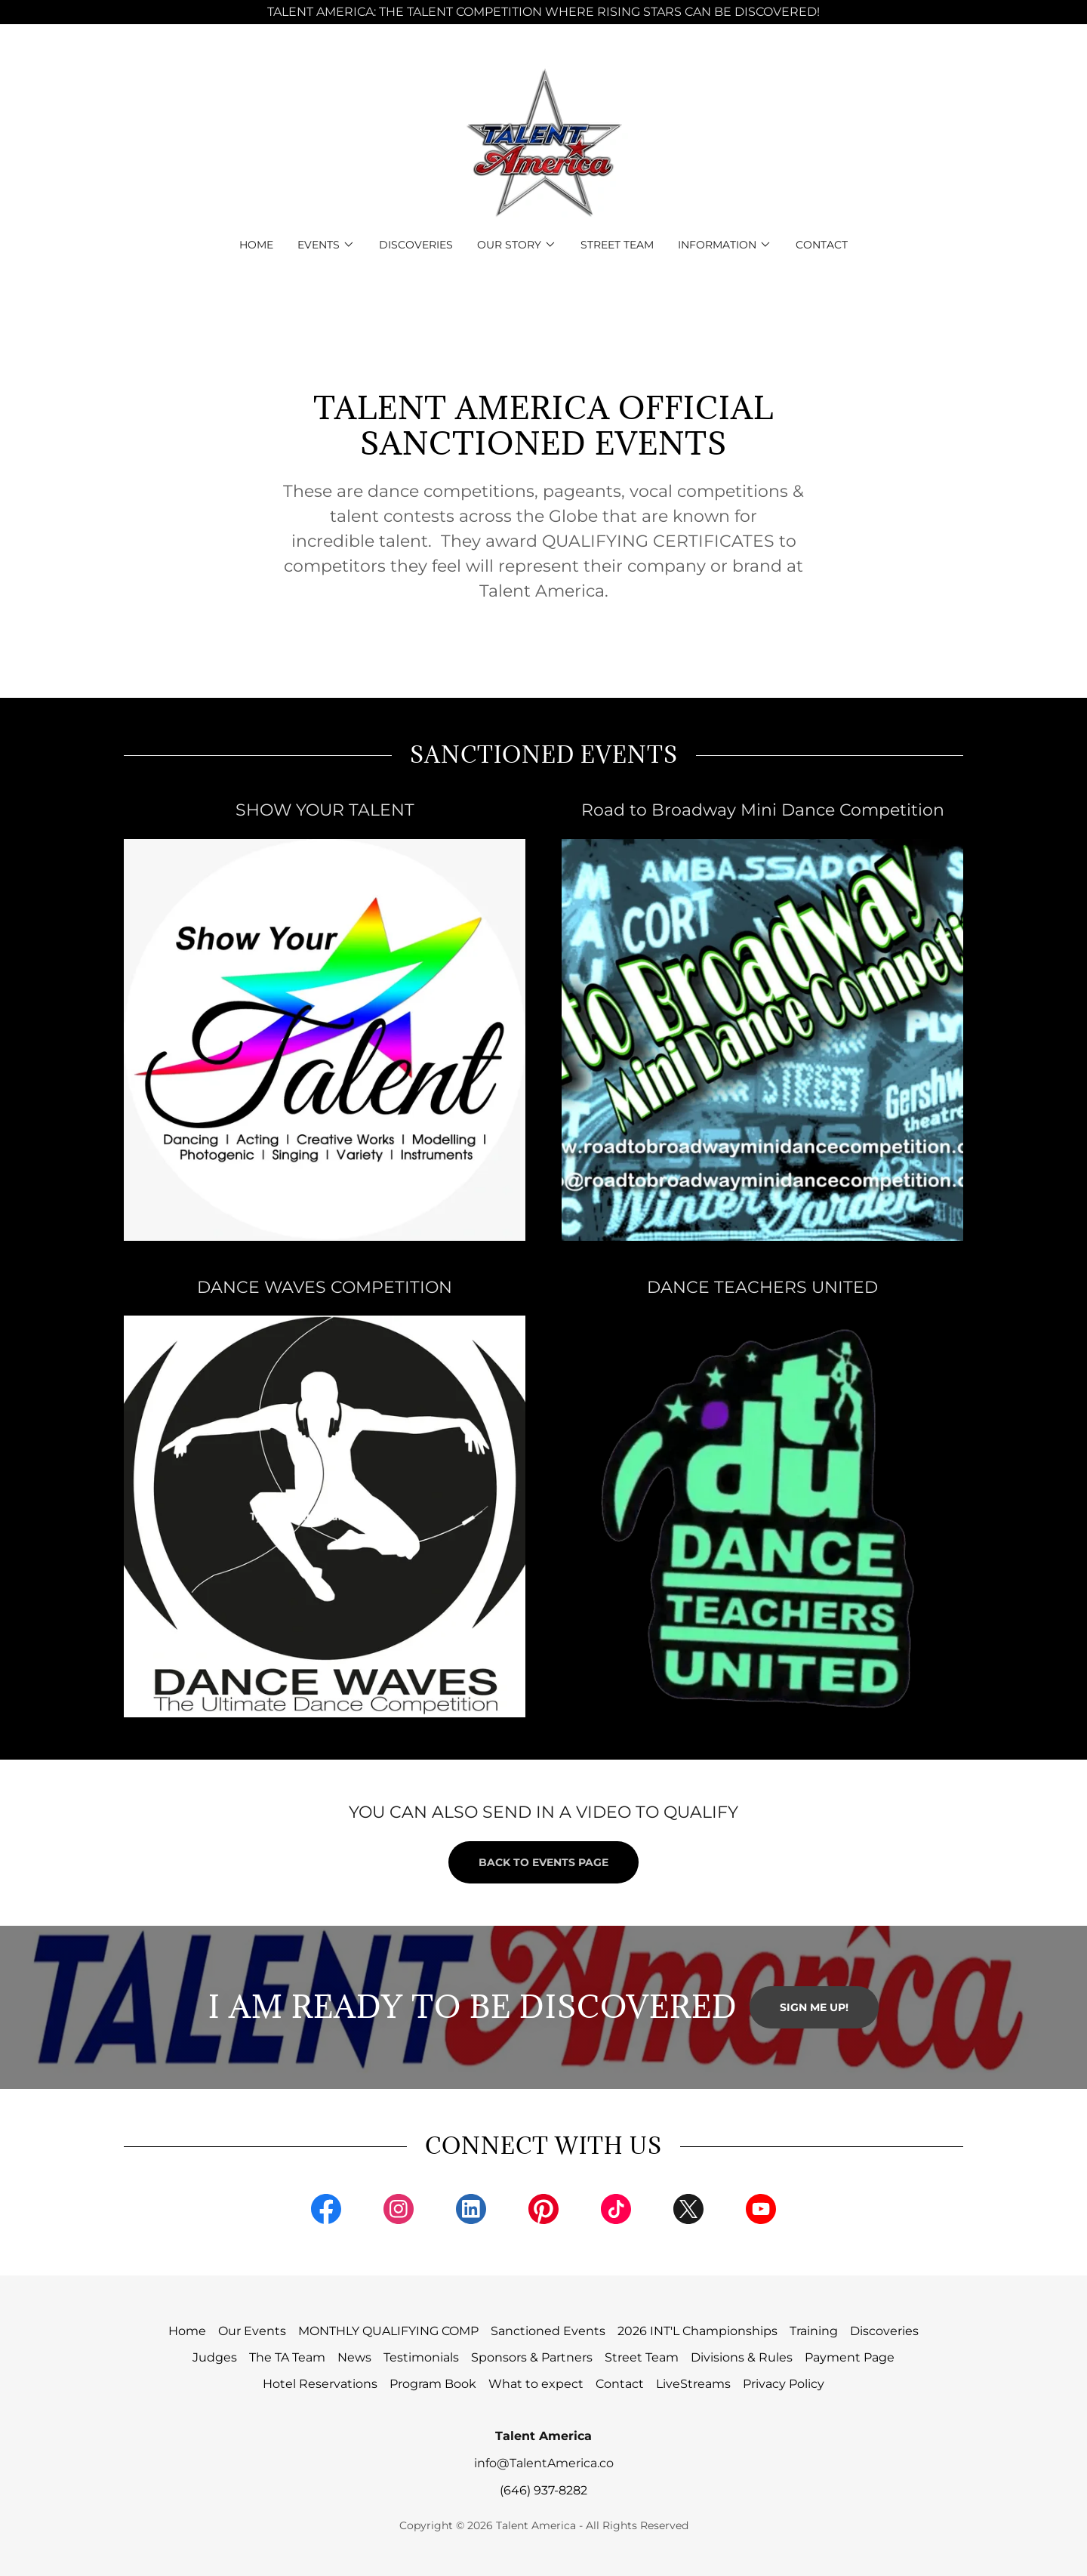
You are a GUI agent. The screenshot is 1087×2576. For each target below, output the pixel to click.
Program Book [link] (433, 2384)
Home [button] (187, 2331)
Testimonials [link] (421, 2357)
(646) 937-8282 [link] (543, 2490)
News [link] (354, 2357)
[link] (543, 141)
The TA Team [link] (287, 2357)
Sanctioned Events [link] (548, 2331)
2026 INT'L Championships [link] (697, 2331)
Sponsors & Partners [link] (532, 2357)
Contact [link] (822, 244)
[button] (326, 245)
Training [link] (814, 2331)
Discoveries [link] (416, 244)
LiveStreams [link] (693, 2384)
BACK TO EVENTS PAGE (543, 1862)
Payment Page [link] (850, 2357)
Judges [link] (214, 2357)
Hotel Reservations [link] (320, 2384)
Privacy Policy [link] (783, 2384)
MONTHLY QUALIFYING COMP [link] (388, 2331)
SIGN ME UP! (814, 2007)
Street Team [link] (617, 244)
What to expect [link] (536, 2384)
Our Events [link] (252, 2331)
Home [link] (256, 244)
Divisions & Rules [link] (742, 2357)
